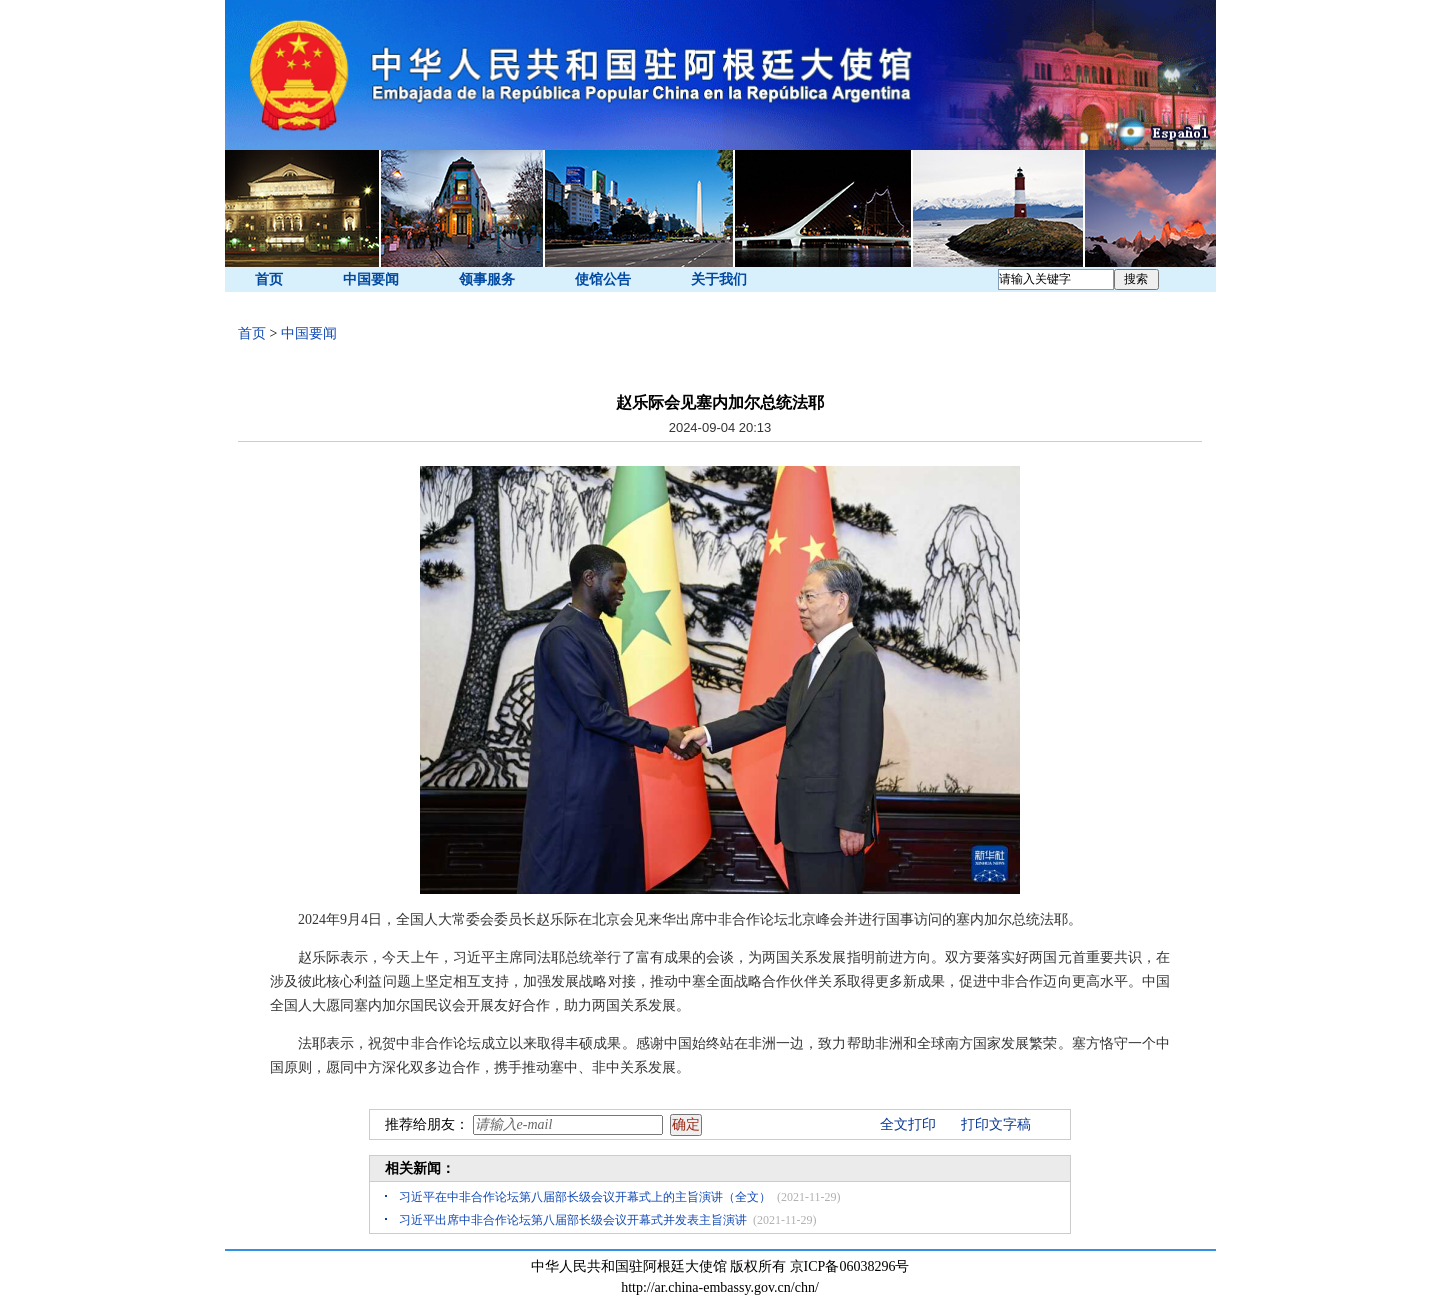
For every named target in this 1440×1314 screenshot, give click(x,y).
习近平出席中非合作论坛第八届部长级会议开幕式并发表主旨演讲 (573, 1220)
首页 (269, 279)
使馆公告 (603, 279)
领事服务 (487, 279)
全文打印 (908, 1124)
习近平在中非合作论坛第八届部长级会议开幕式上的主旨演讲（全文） (585, 1197)
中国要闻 (371, 279)
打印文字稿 (996, 1124)
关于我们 (719, 279)
